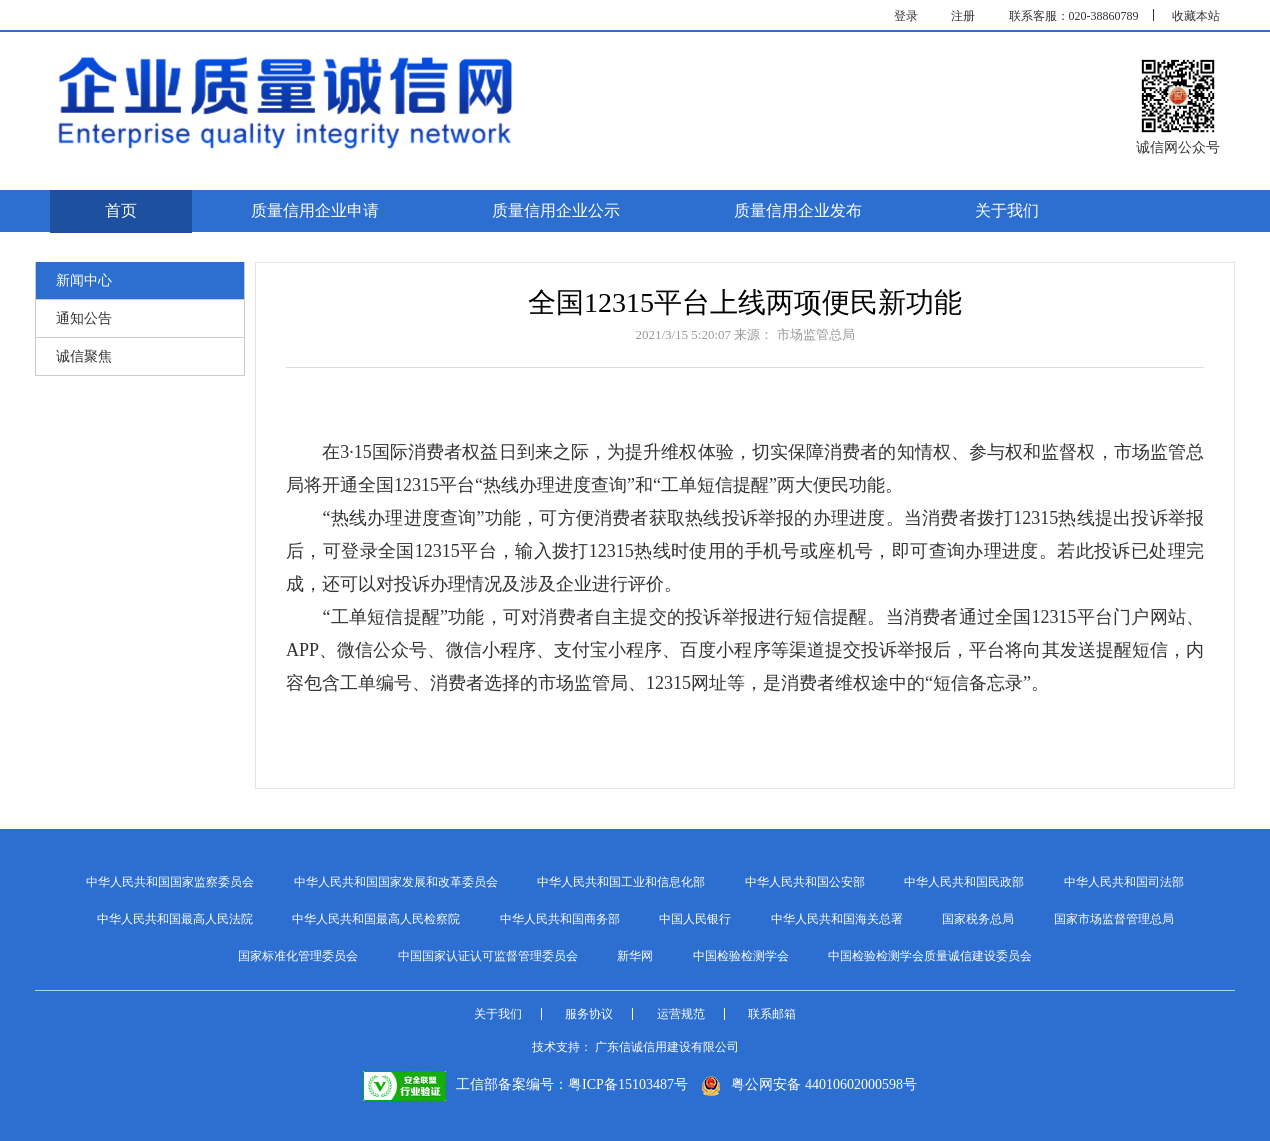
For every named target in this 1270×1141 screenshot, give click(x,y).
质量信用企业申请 (315, 210)
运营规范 (681, 1014)
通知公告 (84, 318)
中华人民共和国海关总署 (837, 919)
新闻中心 (84, 280)
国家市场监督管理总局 (1114, 919)
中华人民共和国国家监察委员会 (170, 882)
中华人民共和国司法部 (1124, 882)
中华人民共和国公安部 (805, 882)
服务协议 (589, 1014)
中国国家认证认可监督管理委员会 (488, 956)
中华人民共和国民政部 (964, 882)
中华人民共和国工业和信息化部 (621, 882)
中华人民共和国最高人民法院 (175, 919)
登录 (906, 16)
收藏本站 (1196, 16)
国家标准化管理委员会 (298, 956)
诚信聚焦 (84, 356)
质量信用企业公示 (556, 210)
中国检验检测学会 (741, 956)
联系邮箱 (772, 1014)
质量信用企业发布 (798, 210)
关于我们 (1007, 210)
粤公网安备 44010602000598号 (809, 1084)
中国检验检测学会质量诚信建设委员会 (930, 956)
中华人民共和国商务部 (560, 919)
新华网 (635, 956)
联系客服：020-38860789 (1074, 16)
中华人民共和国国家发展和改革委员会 (396, 882)
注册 (963, 16)
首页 (121, 210)
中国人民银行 (695, 919)
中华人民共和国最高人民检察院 (376, 919)
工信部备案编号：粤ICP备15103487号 (525, 1084)
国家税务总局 (978, 919)
